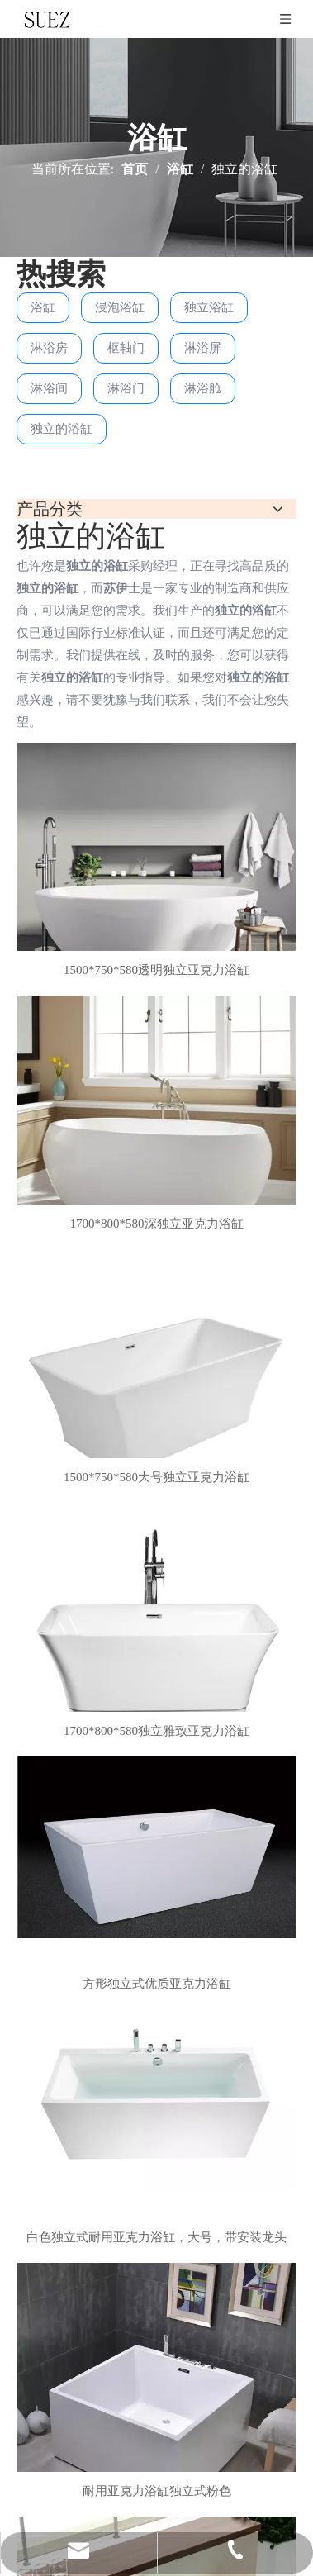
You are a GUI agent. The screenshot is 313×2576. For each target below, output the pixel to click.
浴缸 (43, 307)
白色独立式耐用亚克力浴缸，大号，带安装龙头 (156, 2237)
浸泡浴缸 (120, 307)
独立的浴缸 (61, 428)
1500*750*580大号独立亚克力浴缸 (156, 1477)
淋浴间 (49, 388)
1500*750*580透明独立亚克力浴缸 (156, 970)
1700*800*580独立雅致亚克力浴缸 (156, 1730)
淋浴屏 (202, 347)
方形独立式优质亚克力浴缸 (157, 1983)
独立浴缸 (209, 307)
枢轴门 (126, 347)
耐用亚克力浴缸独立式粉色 (157, 2491)
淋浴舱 (202, 388)
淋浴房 (49, 347)
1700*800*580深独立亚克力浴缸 (157, 1223)
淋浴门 (126, 388)
